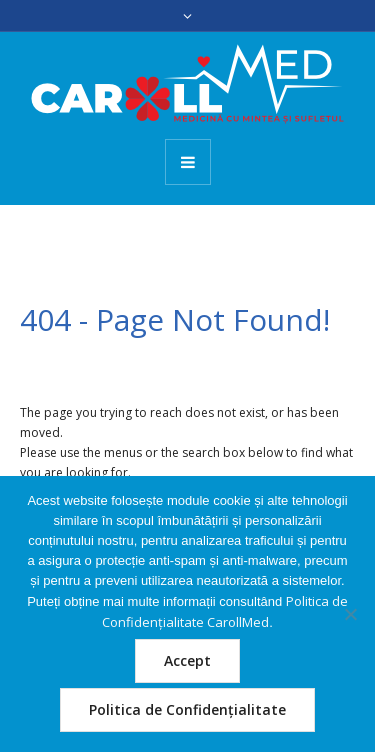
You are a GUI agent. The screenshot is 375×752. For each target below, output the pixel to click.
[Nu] (350, 614)
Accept (187, 660)
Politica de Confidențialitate (187, 709)
